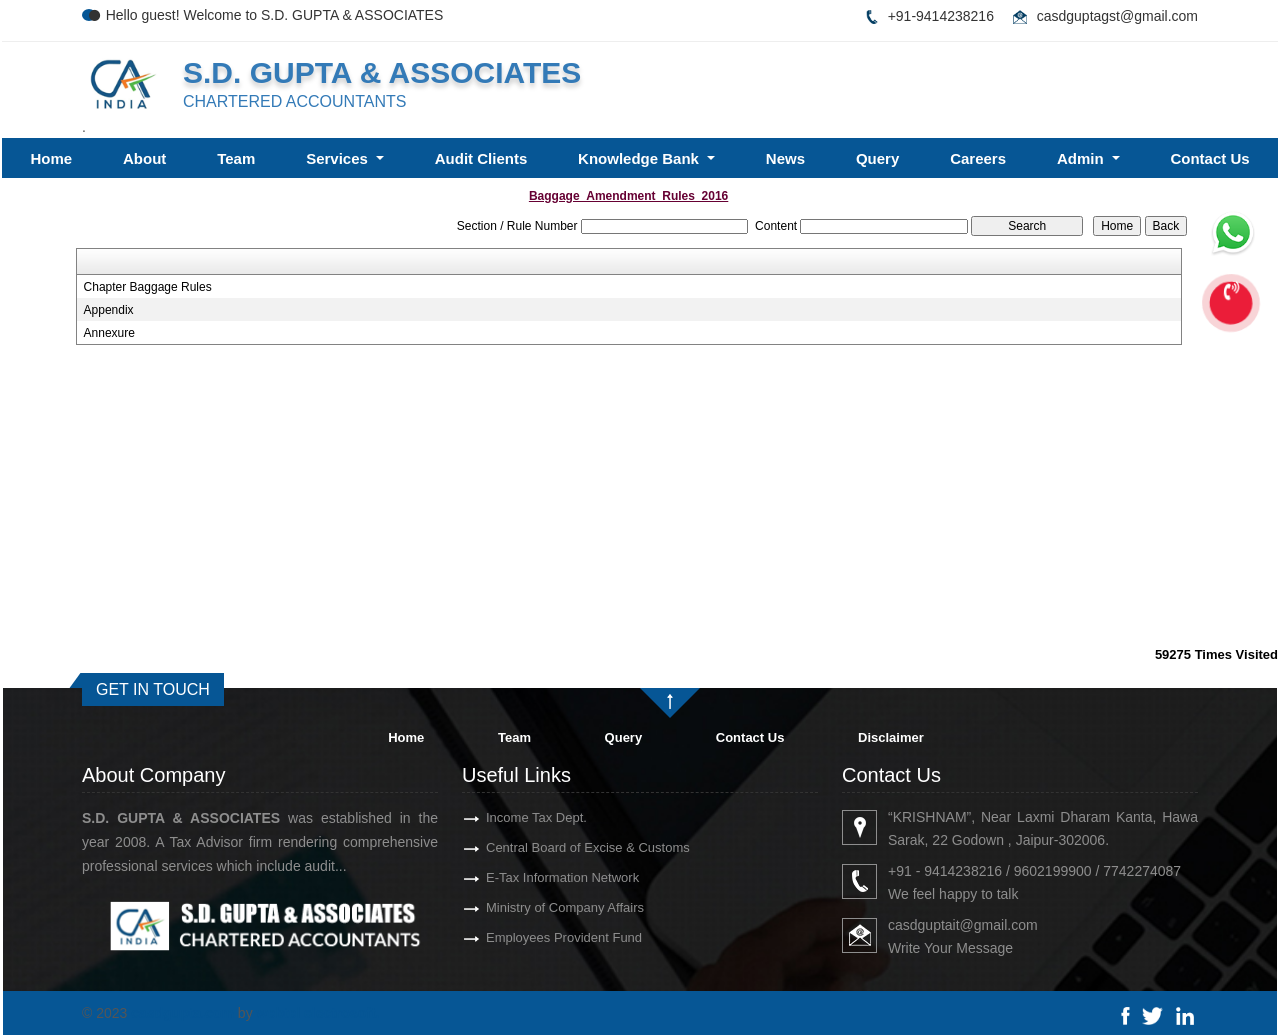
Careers (978, 158)
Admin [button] (1082, 158)
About (144, 158)
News (785, 158)
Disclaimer (891, 737)
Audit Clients (481, 158)
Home (51, 158)
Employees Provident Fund (528, 937)
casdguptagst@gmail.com (1117, 16)
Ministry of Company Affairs (529, 907)
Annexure (109, 333)
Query (877, 158)
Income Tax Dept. (500, 817)
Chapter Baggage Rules (148, 287)
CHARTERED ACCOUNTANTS (294, 101)
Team (236, 158)
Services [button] (339, 158)
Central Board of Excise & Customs (552, 847)
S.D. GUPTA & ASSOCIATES (382, 72)
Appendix (109, 310)
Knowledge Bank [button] (640, 158)
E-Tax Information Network (526, 877)
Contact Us (1209, 158)
